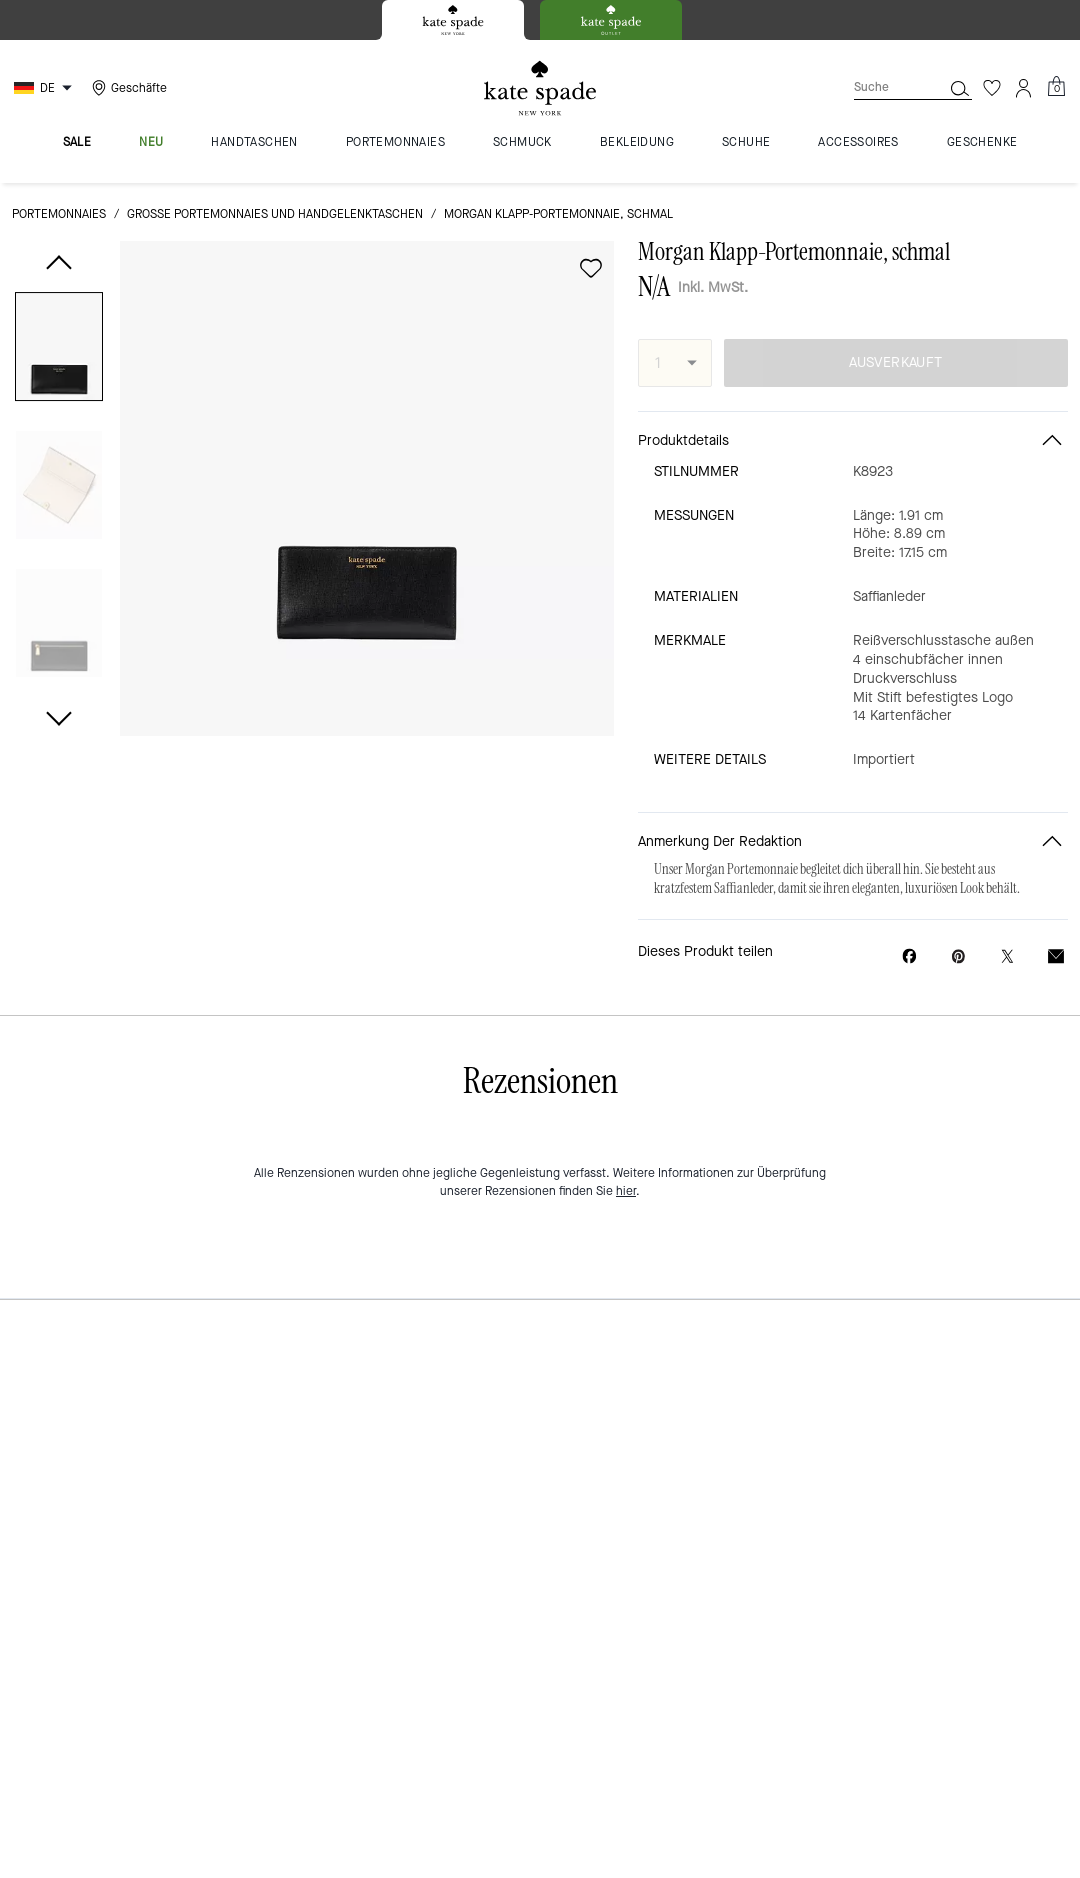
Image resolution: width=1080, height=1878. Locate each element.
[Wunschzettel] (992, 88)
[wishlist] (591, 268)
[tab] (453, 20)
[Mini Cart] (1056, 87)
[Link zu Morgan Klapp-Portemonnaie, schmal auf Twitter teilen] (1007, 956)
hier (626, 1191)
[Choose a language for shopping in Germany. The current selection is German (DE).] (45, 88)
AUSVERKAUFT (895, 362)
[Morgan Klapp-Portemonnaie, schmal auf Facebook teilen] (909, 956)
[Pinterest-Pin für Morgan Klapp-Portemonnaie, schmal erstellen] (958, 956)
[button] (59, 350)
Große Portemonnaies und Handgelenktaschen (275, 214)
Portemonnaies (59, 214)
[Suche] (882, 87)
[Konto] (1024, 88)
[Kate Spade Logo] (540, 88)
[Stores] (127, 88)
